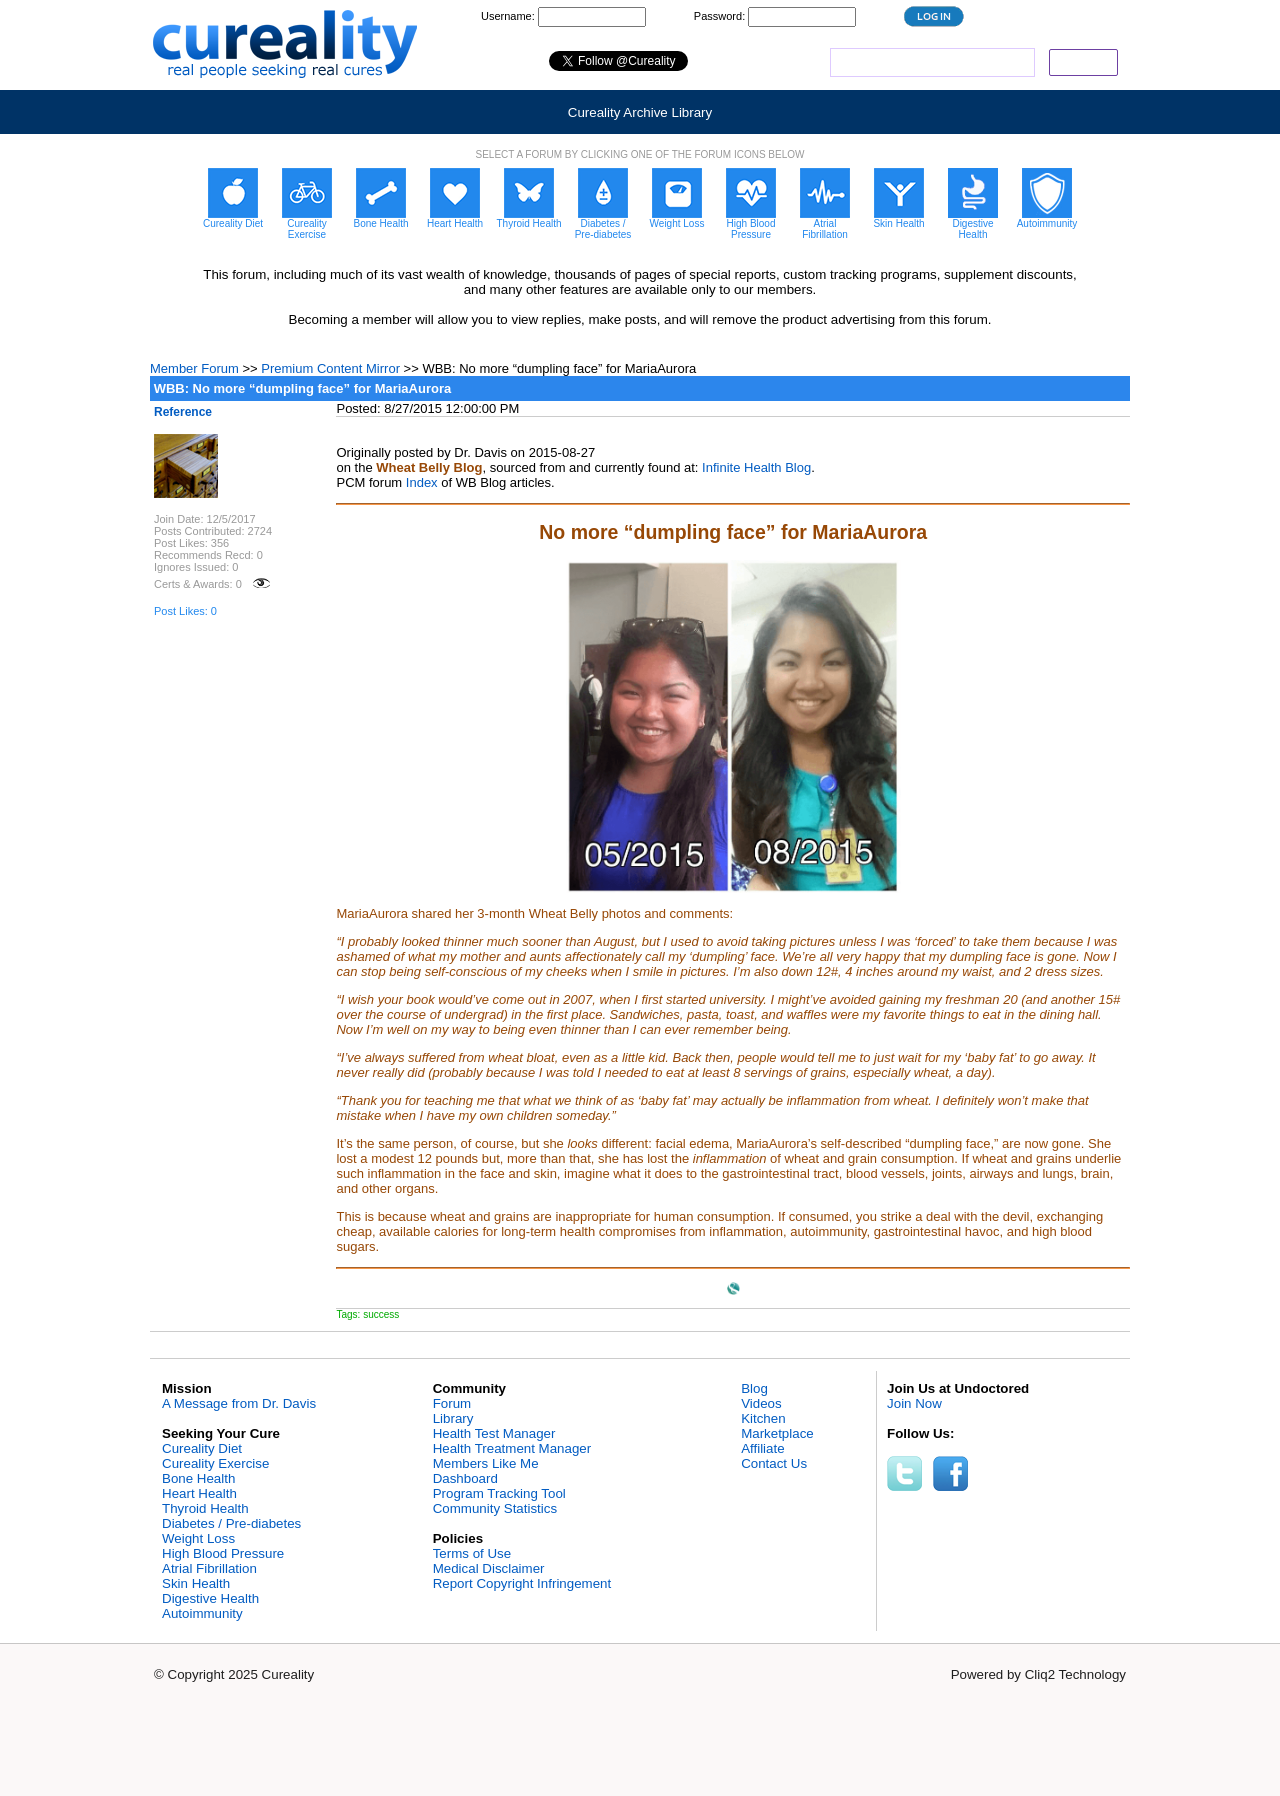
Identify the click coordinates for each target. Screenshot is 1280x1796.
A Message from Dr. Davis (239, 1403)
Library (453, 1418)
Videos (761, 1403)
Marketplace (777, 1433)
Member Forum (194, 368)
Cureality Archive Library (640, 112)
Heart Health (199, 1493)
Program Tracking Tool (499, 1493)
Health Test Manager (494, 1433)
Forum (452, 1403)
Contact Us (774, 1463)
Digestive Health (210, 1598)
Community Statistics (495, 1508)
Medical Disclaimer (489, 1568)
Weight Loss (198, 1538)
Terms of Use (472, 1553)
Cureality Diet (202, 1448)
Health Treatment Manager (512, 1448)
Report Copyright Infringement (522, 1583)
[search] (930, 63)
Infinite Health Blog (756, 467)
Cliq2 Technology (1075, 1674)
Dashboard (465, 1478)
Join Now (914, 1403)
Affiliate (762, 1448)
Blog (754, 1388)
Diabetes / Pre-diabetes (231, 1523)
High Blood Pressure (223, 1553)
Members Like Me (486, 1463)
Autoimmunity (202, 1613)
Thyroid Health (205, 1508)
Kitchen (763, 1418)
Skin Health (196, 1583)
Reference (183, 412)
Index (422, 482)
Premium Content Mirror (330, 368)
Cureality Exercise (215, 1463)
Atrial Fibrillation (209, 1568)
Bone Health (198, 1478)
